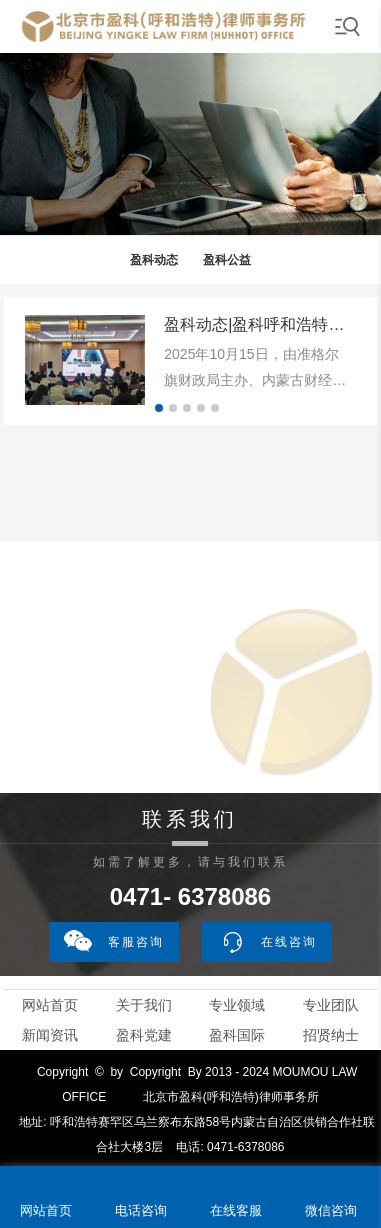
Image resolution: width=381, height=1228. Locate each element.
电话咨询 (141, 1210)
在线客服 (236, 1210)
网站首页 (50, 1005)
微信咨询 (331, 1210)
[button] (159, 408)
